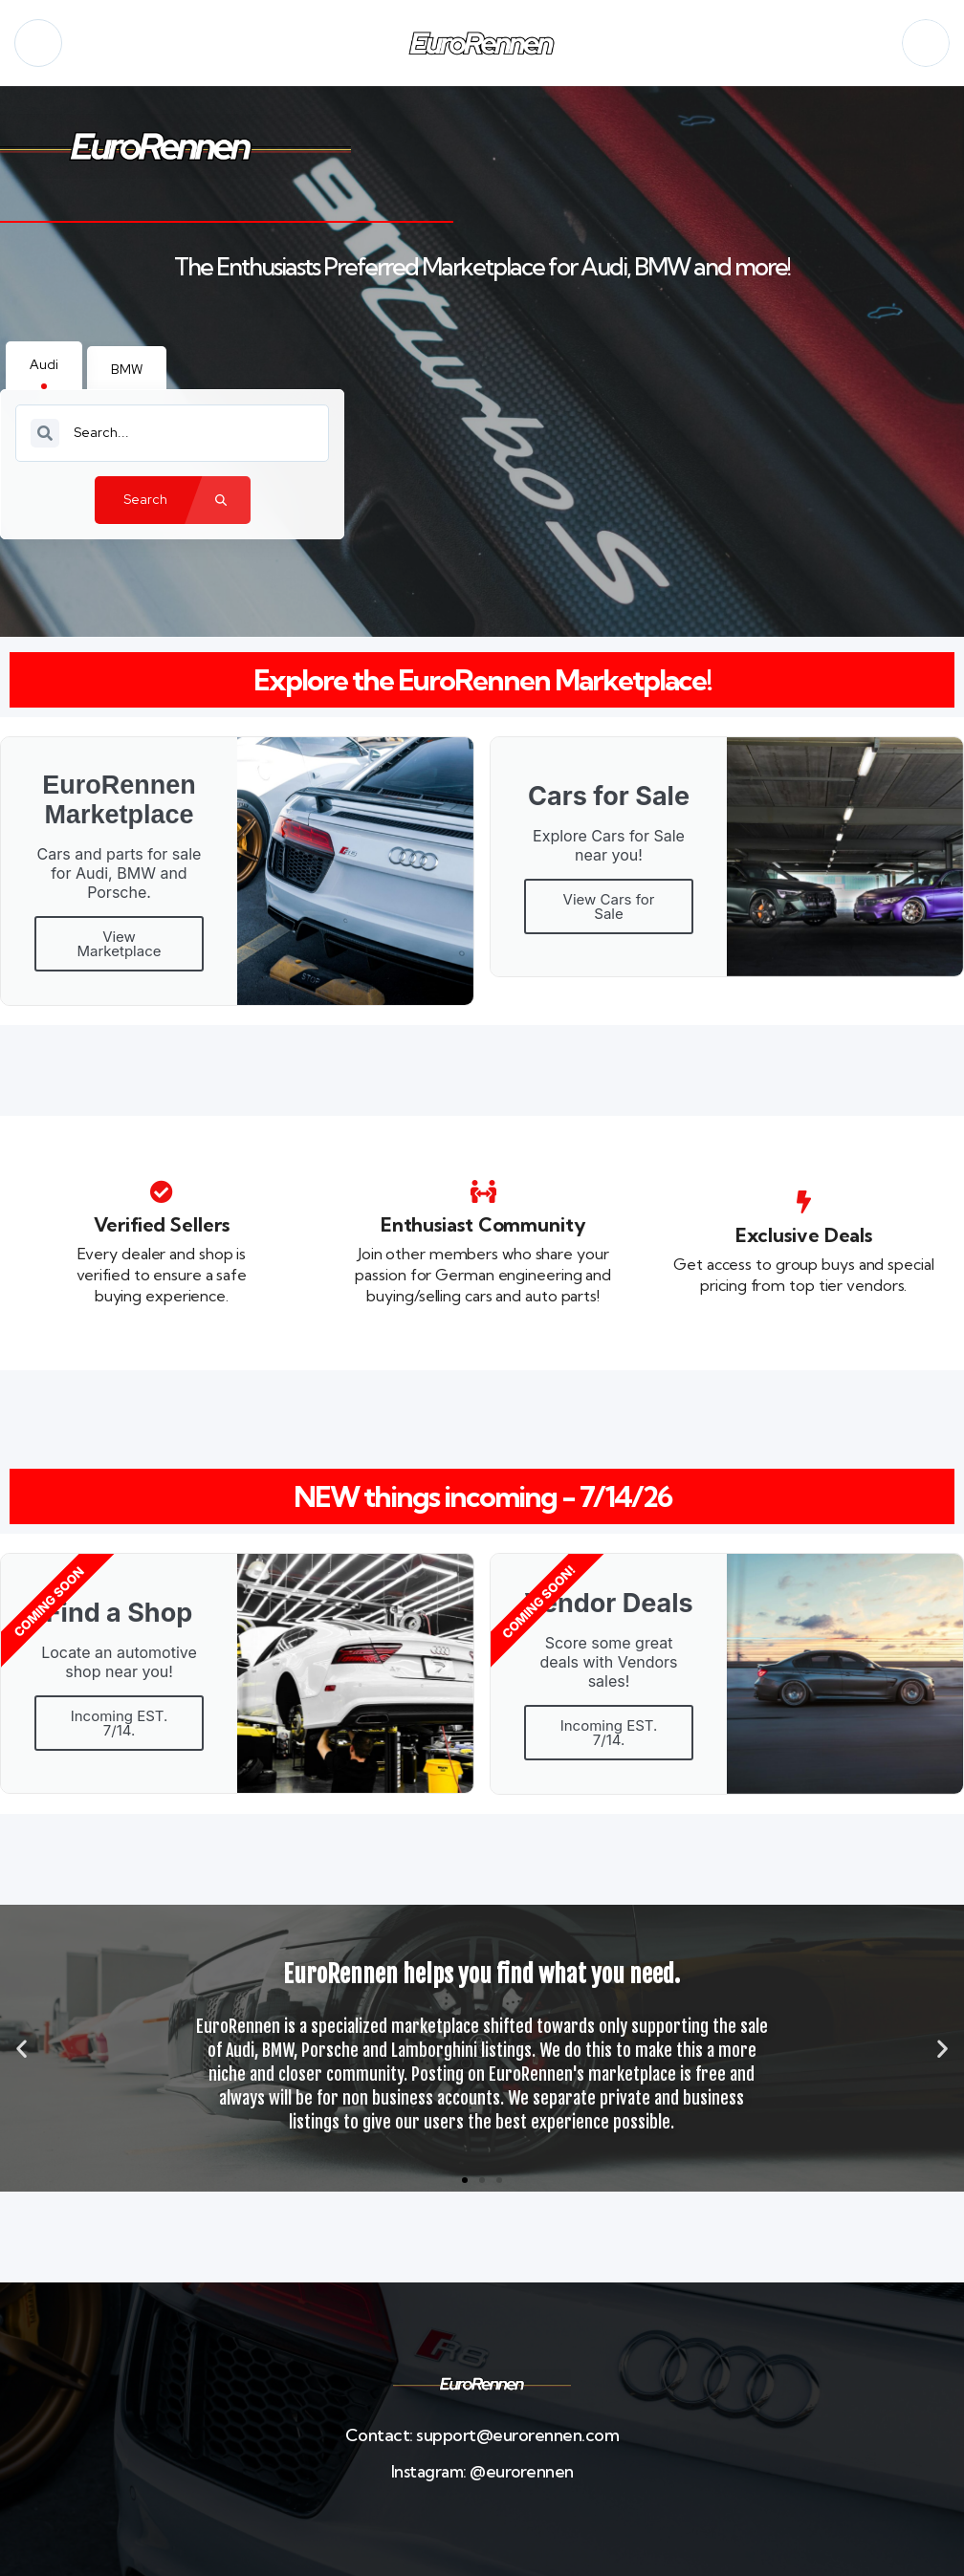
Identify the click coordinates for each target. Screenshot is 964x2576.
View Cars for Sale (609, 906)
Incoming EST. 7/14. (119, 1723)
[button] (21, 2049)
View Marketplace (119, 944)
